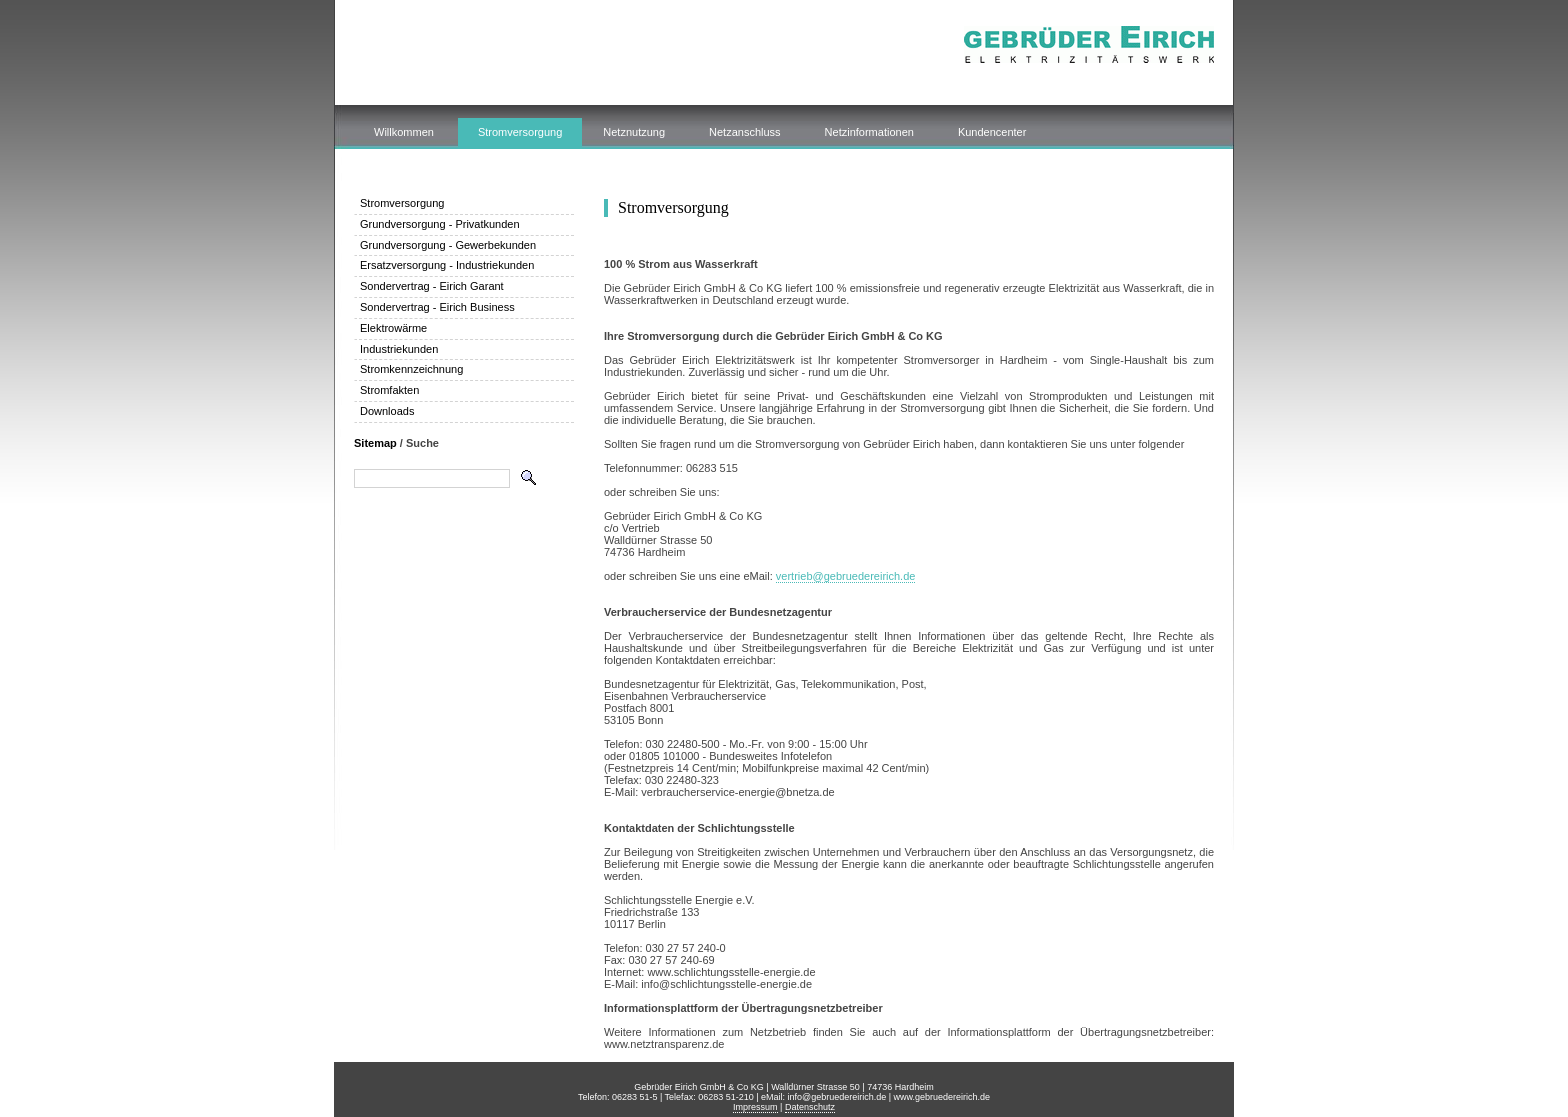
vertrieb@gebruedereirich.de (846, 576)
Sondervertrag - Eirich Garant (432, 286)
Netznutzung (634, 132)
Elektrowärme (393, 328)
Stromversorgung (520, 132)
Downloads (387, 411)
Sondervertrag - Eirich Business (437, 307)
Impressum (755, 1107)
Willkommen (404, 132)
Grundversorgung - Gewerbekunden (448, 245)
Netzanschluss (745, 132)
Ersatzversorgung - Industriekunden (447, 265)
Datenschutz (810, 1107)
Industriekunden (399, 349)
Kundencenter (992, 132)
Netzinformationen (869, 132)
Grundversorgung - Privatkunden (440, 224)
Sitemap (375, 443)
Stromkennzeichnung (411, 369)
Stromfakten (389, 390)
